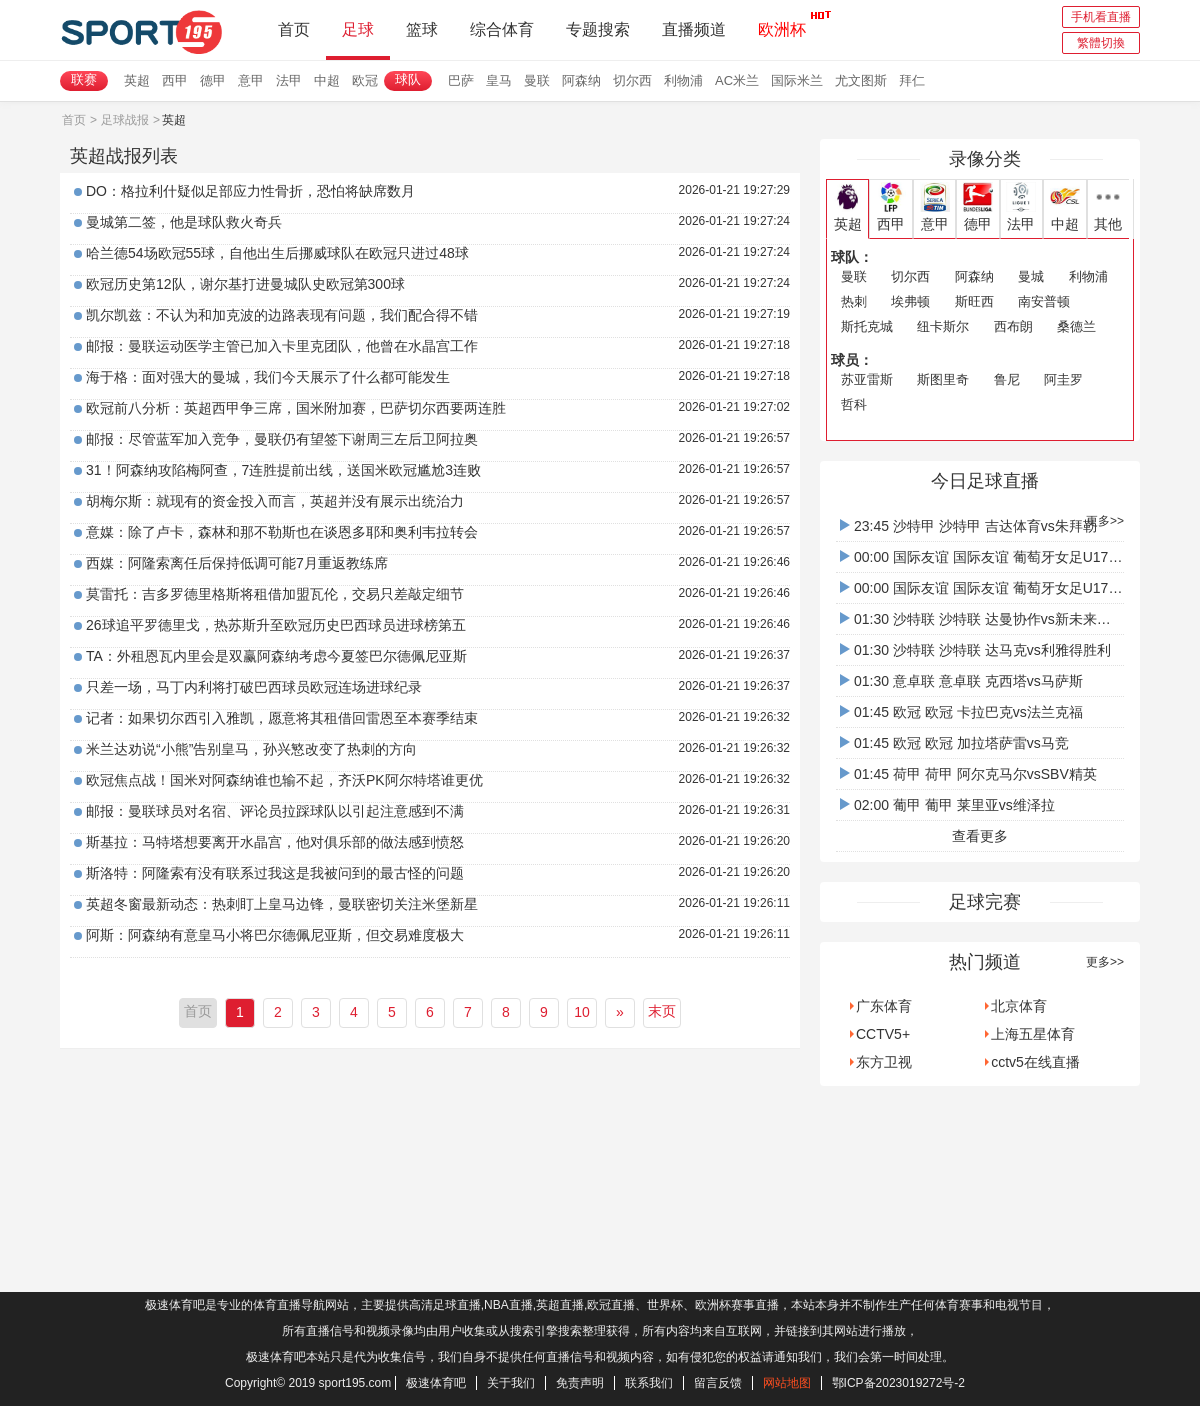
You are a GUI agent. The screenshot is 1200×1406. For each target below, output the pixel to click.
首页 (294, 29)
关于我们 (511, 1383)
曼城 (1031, 276)
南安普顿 (1044, 301)
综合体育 (502, 29)
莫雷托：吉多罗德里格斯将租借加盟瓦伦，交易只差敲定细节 (275, 594)
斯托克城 (867, 326)
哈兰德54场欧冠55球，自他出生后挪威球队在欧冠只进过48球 (277, 253)
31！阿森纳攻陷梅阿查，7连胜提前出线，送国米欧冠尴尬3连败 (283, 470)
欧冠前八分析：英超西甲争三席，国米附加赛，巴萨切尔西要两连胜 (296, 408)
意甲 (251, 80)
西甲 (175, 80)
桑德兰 (1076, 326)
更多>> (1105, 521)
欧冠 (365, 80)
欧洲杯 (782, 24)
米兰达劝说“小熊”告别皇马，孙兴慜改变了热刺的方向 (251, 749)
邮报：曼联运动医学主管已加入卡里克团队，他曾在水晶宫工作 (282, 346)
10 (582, 1012)
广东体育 (884, 1006)
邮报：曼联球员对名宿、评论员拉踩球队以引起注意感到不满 (275, 811)
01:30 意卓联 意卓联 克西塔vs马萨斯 (961, 681)
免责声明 (580, 1383)
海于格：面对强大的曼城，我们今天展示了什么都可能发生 (268, 377)
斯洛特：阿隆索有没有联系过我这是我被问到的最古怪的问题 (275, 873)
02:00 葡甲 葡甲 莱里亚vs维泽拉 (947, 805)
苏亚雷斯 (867, 379)
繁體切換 (1101, 43)
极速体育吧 (436, 1383)
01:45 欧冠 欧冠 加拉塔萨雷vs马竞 (954, 743)
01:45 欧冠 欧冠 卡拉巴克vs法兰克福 (961, 712)
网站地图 (787, 1383)
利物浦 (683, 80)
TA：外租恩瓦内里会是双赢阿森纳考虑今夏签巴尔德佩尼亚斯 (276, 656)
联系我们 (649, 1383)
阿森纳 (581, 80)
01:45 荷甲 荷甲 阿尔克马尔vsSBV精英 (968, 774)
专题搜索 (598, 29)
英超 (137, 80)
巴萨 (461, 80)
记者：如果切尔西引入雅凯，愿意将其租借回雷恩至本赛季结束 (282, 718)
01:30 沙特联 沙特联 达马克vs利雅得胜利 (975, 650)
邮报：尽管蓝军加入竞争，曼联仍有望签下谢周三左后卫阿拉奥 (282, 439)
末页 (662, 1011)
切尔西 (632, 80)
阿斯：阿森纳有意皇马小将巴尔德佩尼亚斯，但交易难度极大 (275, 935)
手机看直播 (1101, 17)
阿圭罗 (1063, 379)
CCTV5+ (883, 1034)
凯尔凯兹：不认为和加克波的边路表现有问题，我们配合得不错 (282, 315)
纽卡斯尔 (943, 326)
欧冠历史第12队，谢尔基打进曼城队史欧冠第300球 (245, 284)
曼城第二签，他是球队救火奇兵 (184, 222)
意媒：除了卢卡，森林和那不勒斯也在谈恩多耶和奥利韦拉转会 (282, 532)
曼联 (537, 80)
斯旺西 (974, 301)
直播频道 (694, 29)
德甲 (213, 80)
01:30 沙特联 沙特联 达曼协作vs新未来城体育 (989, 619)
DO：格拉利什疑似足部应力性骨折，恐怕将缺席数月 (250, 191)
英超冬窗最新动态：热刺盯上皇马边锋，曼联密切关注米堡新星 (282, 904)
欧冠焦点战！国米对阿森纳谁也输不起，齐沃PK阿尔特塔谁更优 (284, 780)
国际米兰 (797, 80)
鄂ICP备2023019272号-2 (898, 1383)
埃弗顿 (910, 301)
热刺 (854, 301)
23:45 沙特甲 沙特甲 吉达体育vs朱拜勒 (968, 526)
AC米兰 (737, 80)
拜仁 (912, 80)
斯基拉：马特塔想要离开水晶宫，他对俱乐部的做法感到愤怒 (275, 842)
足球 (358, 29)
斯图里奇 (943, 379)
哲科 (854, 404)
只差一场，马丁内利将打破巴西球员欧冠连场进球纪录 (254, 687)
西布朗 (1013, 326)
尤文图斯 (861, 80)
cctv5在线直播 (1035, 1062)
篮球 (422, 29)
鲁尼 (1007, 379)
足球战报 (125, 120)
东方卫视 (884, 1062)
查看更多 (980, 836)
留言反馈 (718, 1383)
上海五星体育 (1033, 1034)
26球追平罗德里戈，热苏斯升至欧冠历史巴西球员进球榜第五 (276, 625)
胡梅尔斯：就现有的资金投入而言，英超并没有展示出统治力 (275, 501)
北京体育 (1019, 1006)
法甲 (289, 80)
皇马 (499, 80)
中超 (327, 80)
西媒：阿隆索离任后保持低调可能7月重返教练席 (237, 563)
